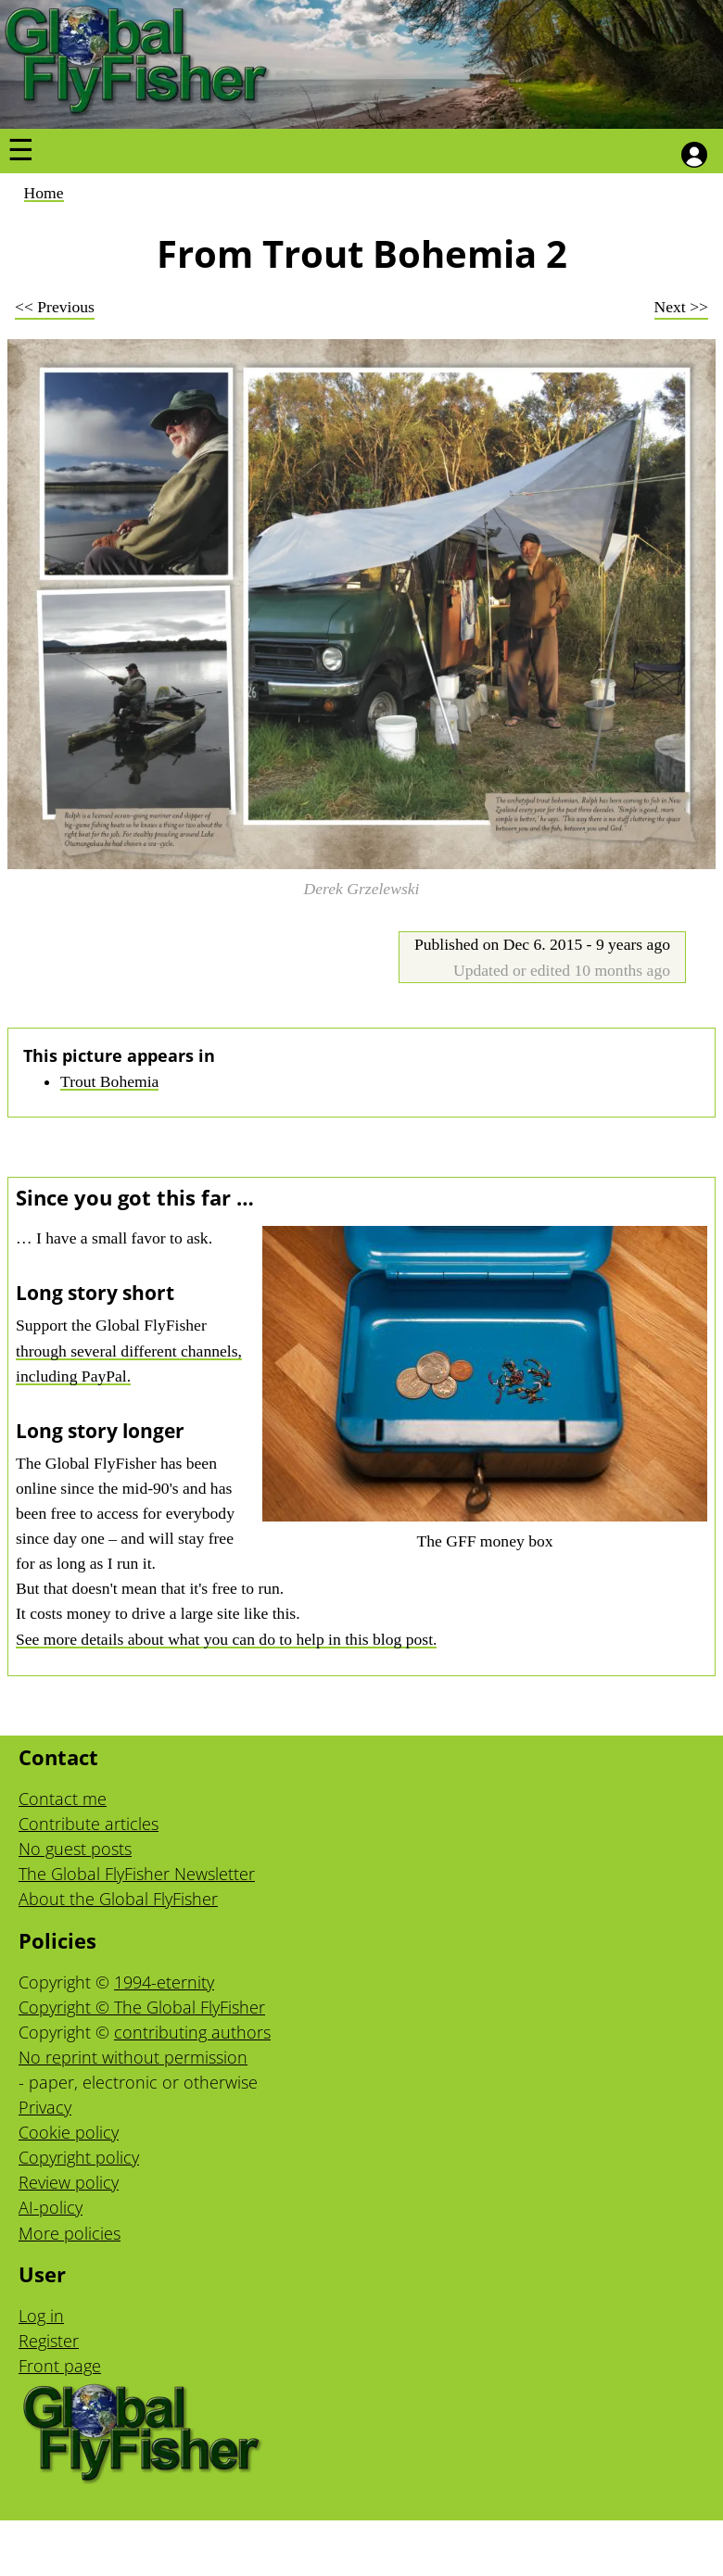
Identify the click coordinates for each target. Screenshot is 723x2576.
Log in (41, 2316)
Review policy (69, 2182)
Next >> (681, 306)
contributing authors (192, 2032)
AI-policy (50, 2207)
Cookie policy (69, 2132)
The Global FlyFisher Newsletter (137, 1874)
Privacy (45, 2107)
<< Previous (55, 306)
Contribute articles (89, 1823)
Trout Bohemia (109, 1081)
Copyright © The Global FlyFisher (142, 2007)
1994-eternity (164, 1982)
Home (44, 192)
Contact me (63, 1798)
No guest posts (75, 1848)
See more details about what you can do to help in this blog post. (226, 1639)
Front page (60, 2366)
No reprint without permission (133, 2057)
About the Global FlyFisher (118, 1899)
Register (49, 2341)
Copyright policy (79, 2157)
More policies (69, 2233)
